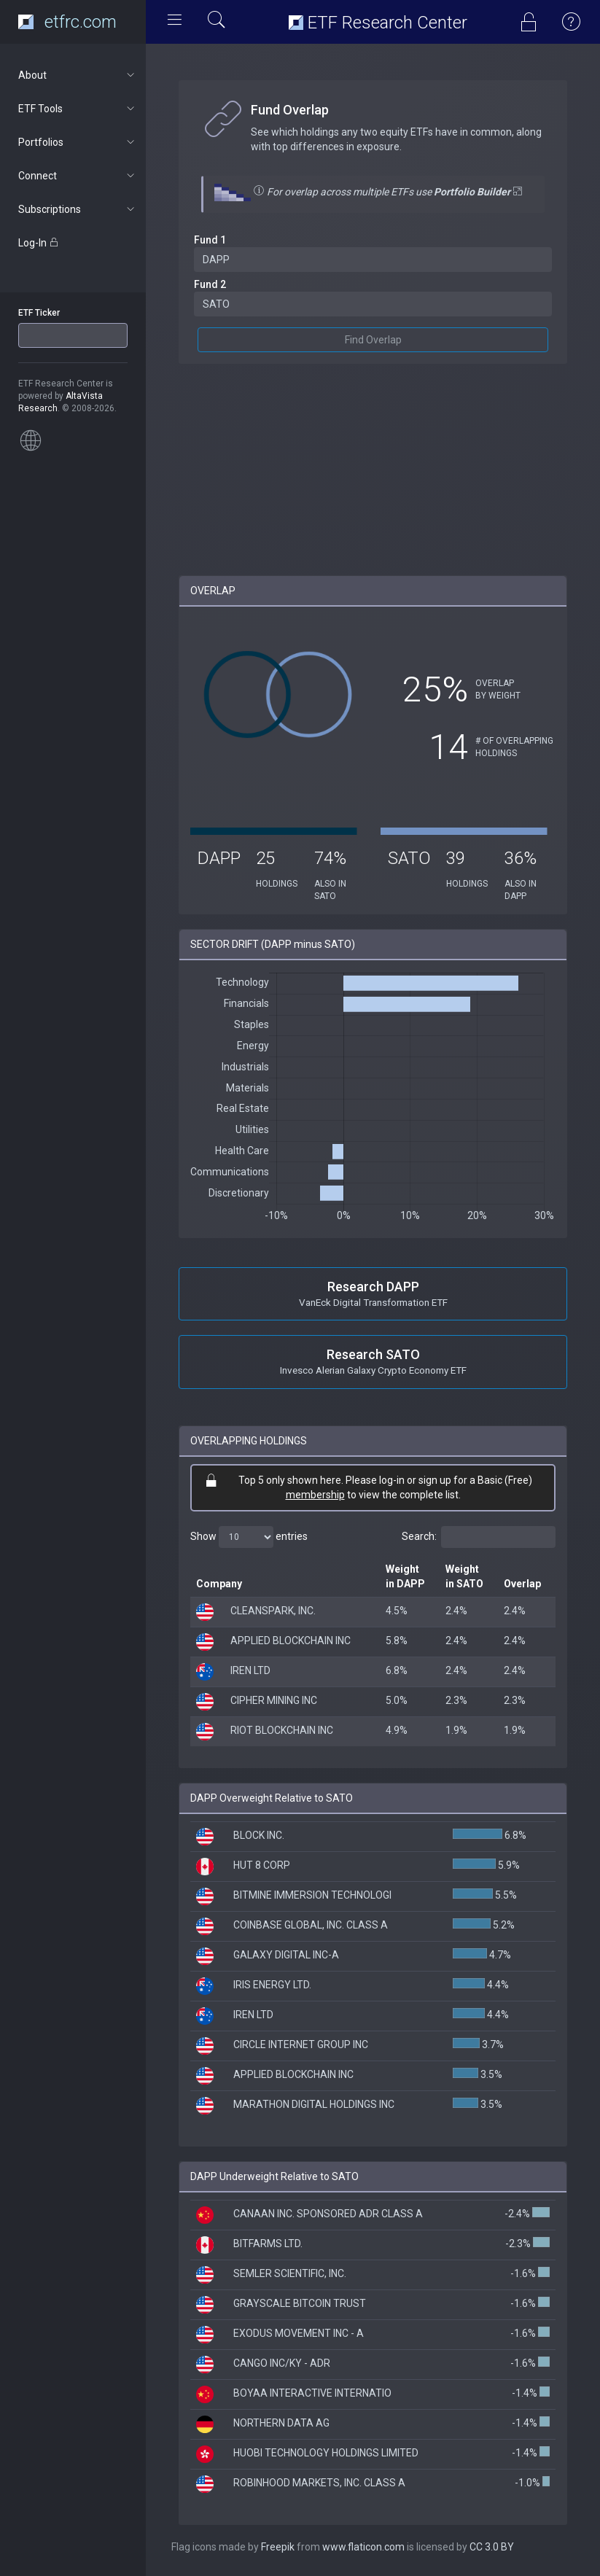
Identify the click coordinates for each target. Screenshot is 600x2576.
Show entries (249, 1537)
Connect (77, 176)
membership (315, 1495)
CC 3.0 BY (492, 2547)
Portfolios (77, 142)
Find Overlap (373, 340)
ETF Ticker (39, 313)
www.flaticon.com (363, 2547)
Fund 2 (210, 284)
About (77, 75)
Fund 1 (210, 240)
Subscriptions (77, 209)
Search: (479, 1537)
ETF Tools (77, 108)
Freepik (278, 2547)
